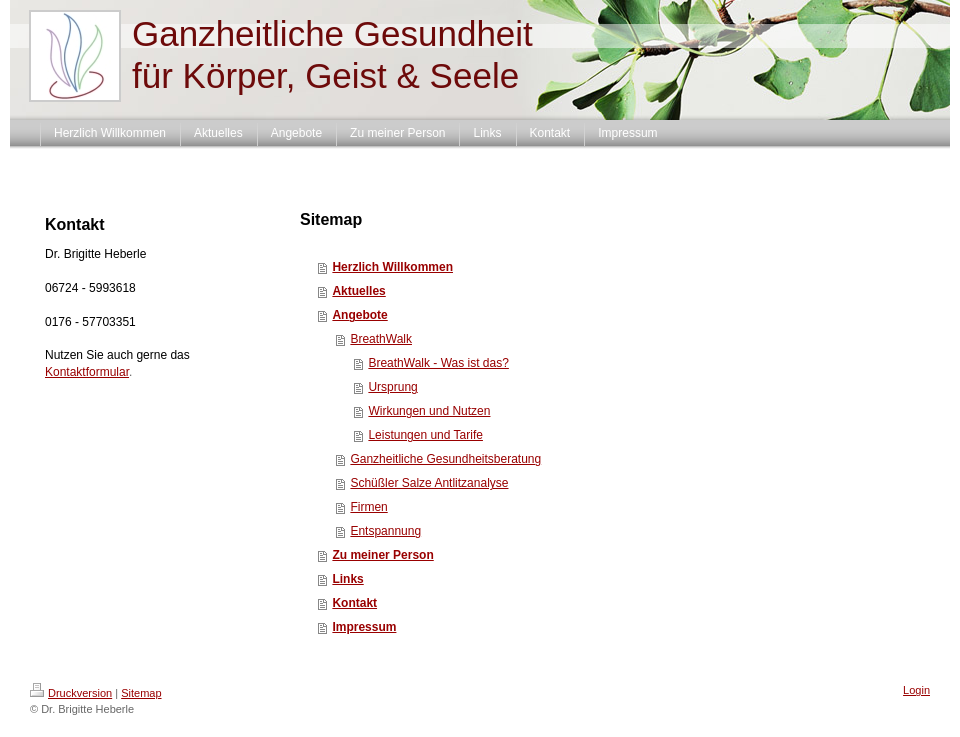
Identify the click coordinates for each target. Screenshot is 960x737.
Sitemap (141, 693)
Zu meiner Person (382, 555)
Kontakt (354, 603)
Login (916, 690)
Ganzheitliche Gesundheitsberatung (445, 459)
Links (347, 579)
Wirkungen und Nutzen (429, 411)
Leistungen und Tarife (425, 435)
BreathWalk (381, 339)
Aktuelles (358, 291)
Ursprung (392, 387)
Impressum (364, 627)
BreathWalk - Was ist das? (438, 363)
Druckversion (71, 693)
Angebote (359, 315)
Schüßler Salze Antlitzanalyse (429, 483)
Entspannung (385, 531)
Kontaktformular (87, 372)
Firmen (368, 507)
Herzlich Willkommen (392, 267)
